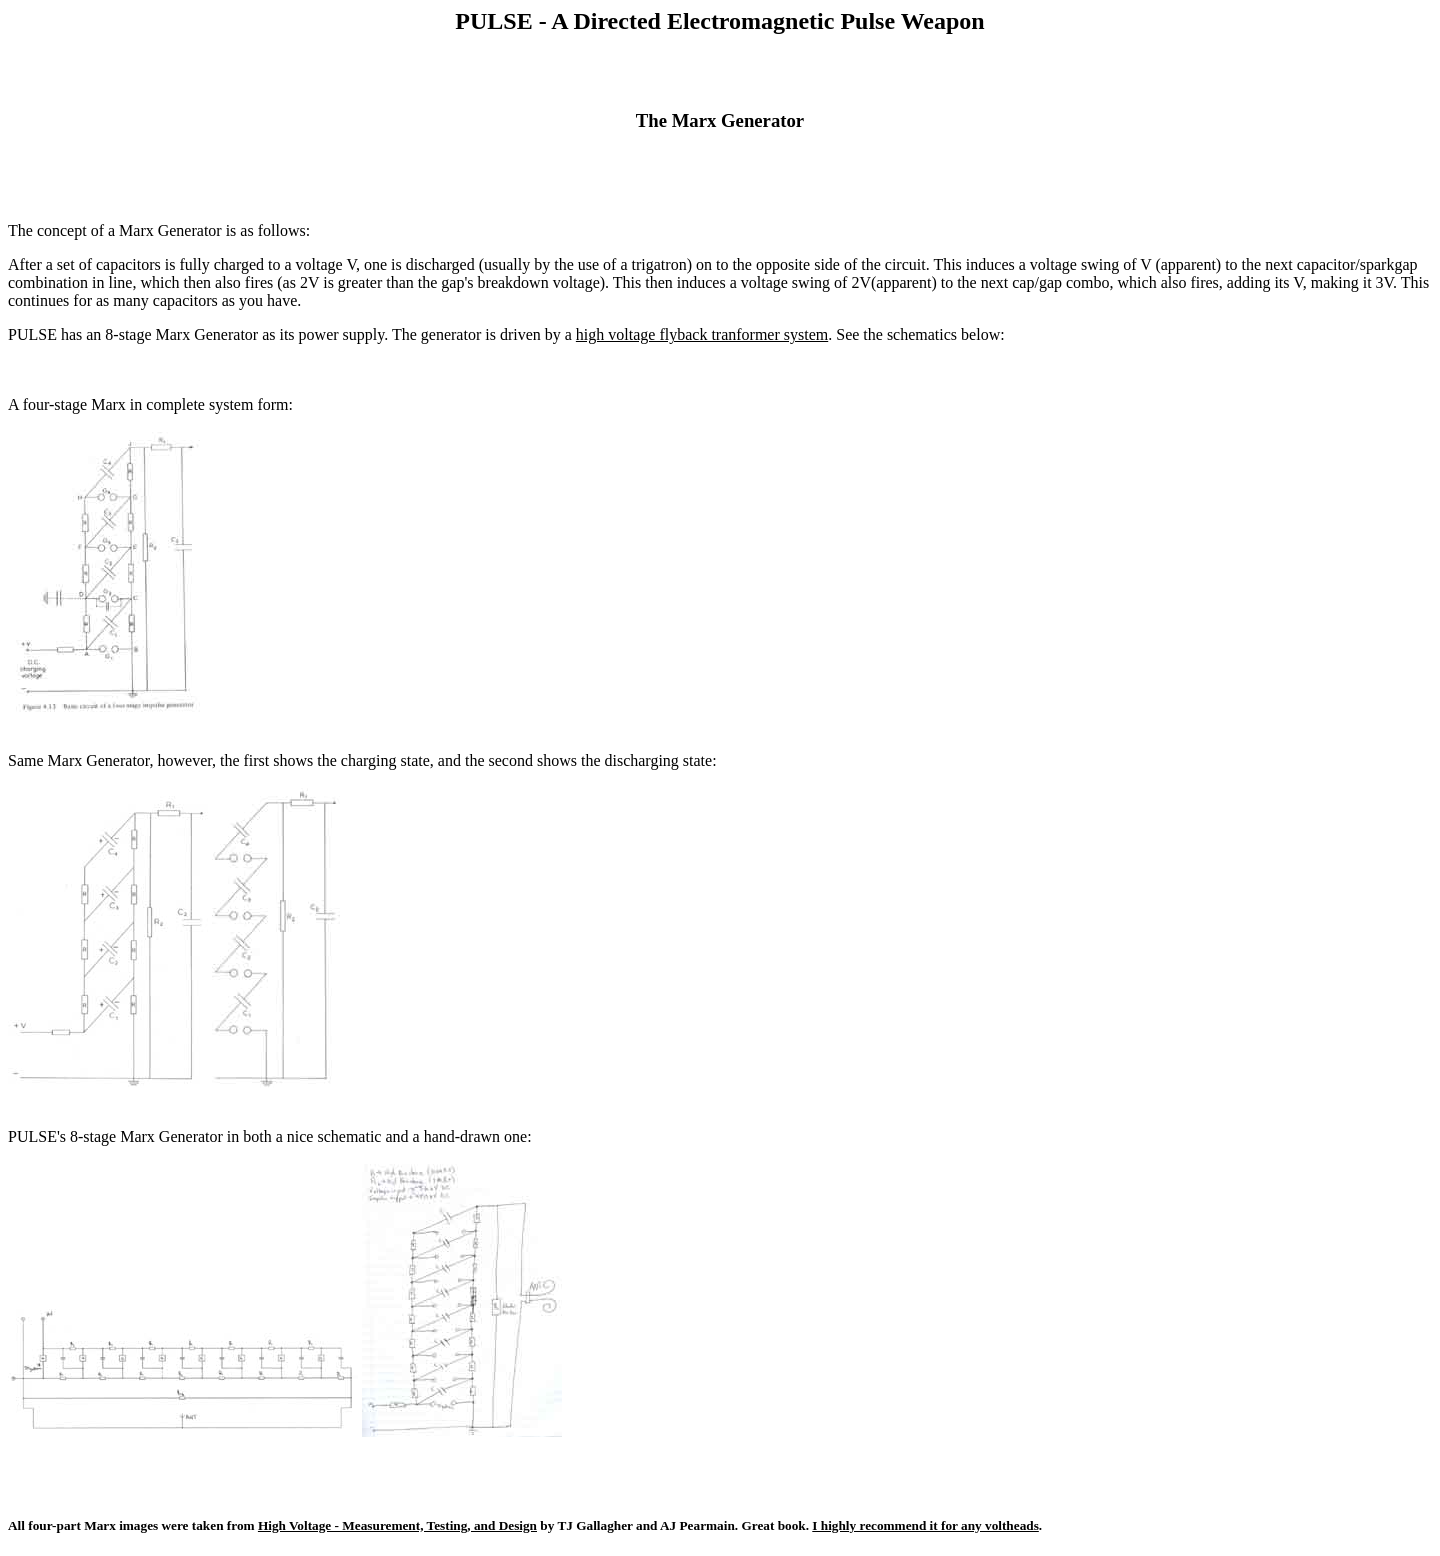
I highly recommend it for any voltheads (925, 1525)
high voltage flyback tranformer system (702, 334)
